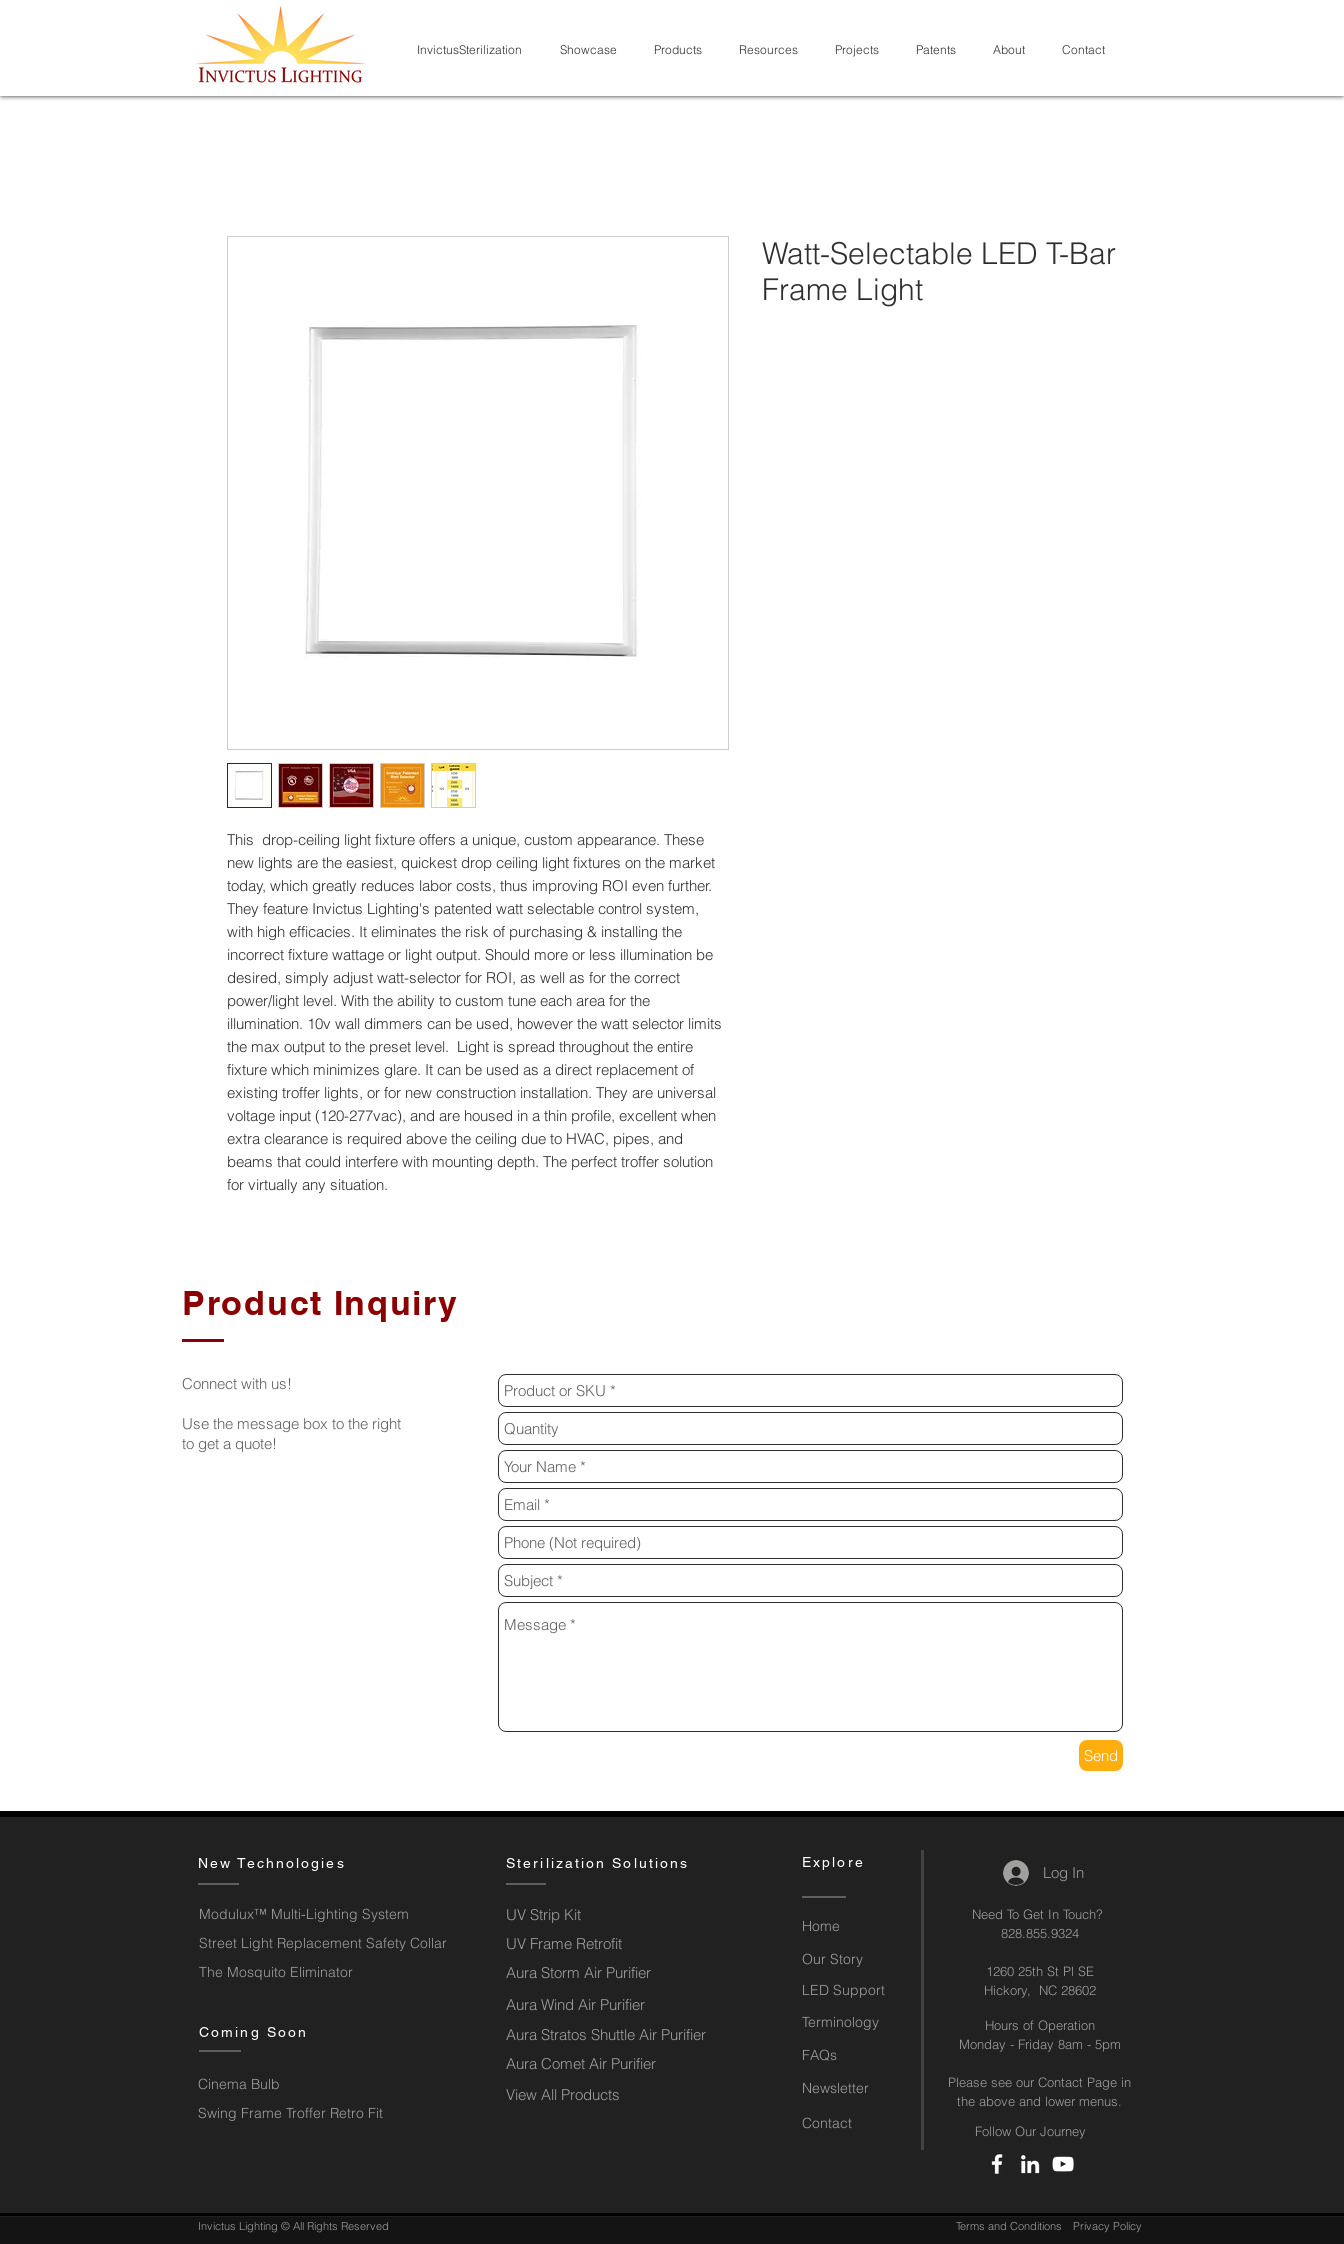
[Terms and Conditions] (1009, 2227)
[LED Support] (853, 1991)
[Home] (853, 1927)
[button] (592, 50)
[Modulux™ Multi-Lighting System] (321, 1915)
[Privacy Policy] (1107, 2227)
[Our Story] (853, 1960)
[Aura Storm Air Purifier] (590, 1972)
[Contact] (853, 2124)
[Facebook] (997, 2164)
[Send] (1101, 1755)
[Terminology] (853, 2023)
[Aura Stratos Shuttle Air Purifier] (611, 2034)
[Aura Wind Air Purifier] (590, 2004)
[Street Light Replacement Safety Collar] (325, 1944)
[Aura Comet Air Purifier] (582, 2063)
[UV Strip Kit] (589, 1914)
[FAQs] (853, 2056)
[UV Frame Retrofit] (582, 1943)
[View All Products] (578, 2094)
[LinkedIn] (1030, 2164)
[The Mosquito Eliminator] (276, 1973)
